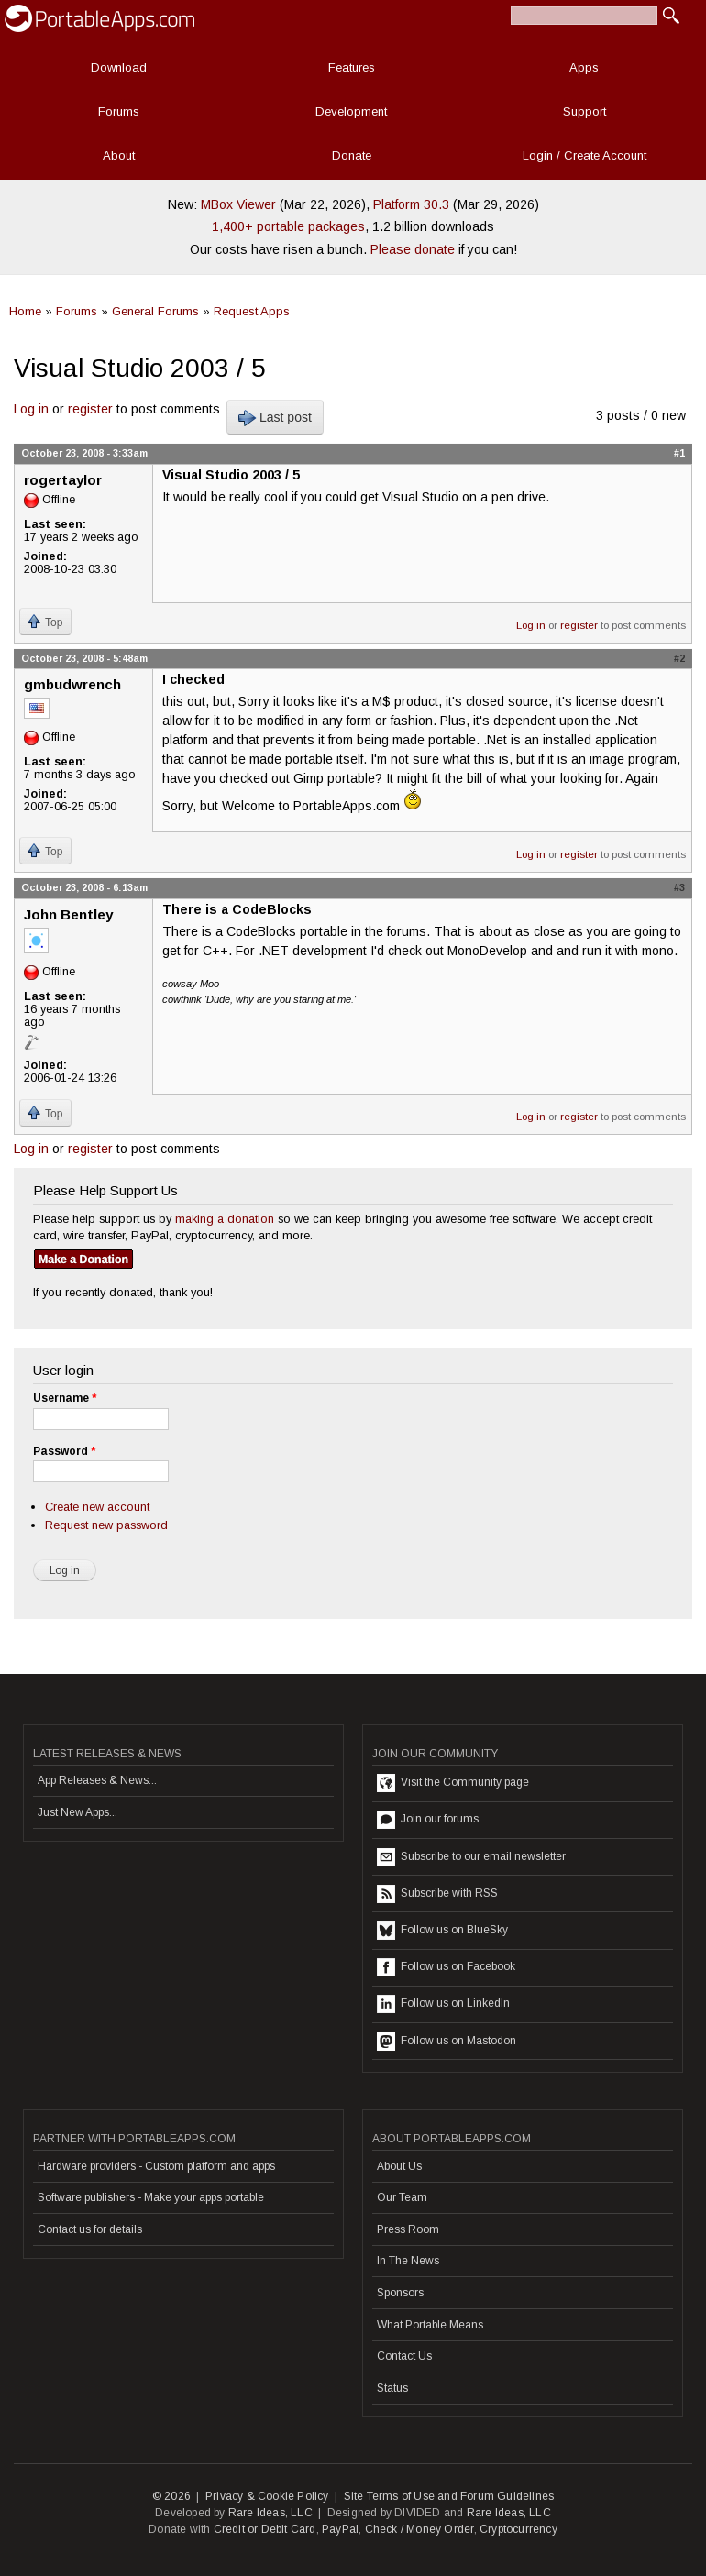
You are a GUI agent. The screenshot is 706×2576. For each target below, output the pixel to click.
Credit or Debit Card (265, 2529)
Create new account (97, 1507)
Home (25, 311)
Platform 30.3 (411, 204)
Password (64, 1451)
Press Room (408, 2229)
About (119, 155)
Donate (351, 155)
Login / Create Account (584, 155)
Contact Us (404, 2356)
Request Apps (252, 311)
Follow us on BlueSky (442, 1930)
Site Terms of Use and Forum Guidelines (449, 2496)
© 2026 (171, 2496)
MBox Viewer (238, 204)
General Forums (155, 311)
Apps (584, 67)
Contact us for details (90, 2229)
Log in (31, 409)
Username (64, 1398)
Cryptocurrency (518, 2529)
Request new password (106, 1525)
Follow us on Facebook (446, 1967)
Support (584, 111)
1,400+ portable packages (288, 226)
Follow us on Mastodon (446, 2041)
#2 (679, 658)
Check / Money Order (419, 2529)
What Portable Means (430, 2324)
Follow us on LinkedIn (443, 2004)
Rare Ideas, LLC (270, 2512)
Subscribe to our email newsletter (471, 1857)
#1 (679, 452)
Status (392, 2388)
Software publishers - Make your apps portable (151, 2197)
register (90, 409)
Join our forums (428, 1820)
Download (119, 67)
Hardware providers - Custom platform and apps (156, 2166)
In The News (408, 2260)
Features (351, 67)
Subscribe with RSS (437, 1894)
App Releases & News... (97, 1780)
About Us (399, 2166)
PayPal (340, 2529)
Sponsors (400, 2292)
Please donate (412, 249)
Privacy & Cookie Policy (267, 2496)
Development (351, 111)
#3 (679, 887)
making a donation (224, 1219)
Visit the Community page (453, 1783)
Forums (118, 111)
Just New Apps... (77, 1812)
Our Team (402, 2197)
